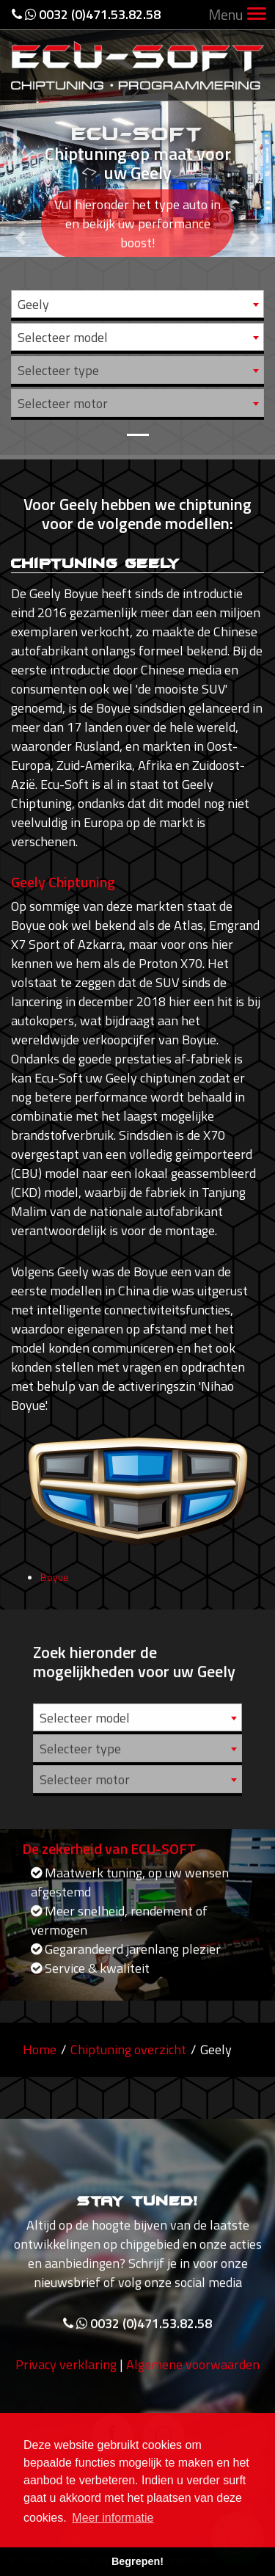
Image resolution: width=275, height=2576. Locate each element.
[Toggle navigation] (256, 15)
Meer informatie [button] (112, 2517)
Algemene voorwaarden (193, 2372)
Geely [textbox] (33, 304)
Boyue (54, 1584)
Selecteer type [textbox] (58, 370)
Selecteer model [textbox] (63, 337)
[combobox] (137, 304)
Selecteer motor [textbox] (63, 403)
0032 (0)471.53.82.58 (86, 14)
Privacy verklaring (66, 2372)
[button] (20, 227)
